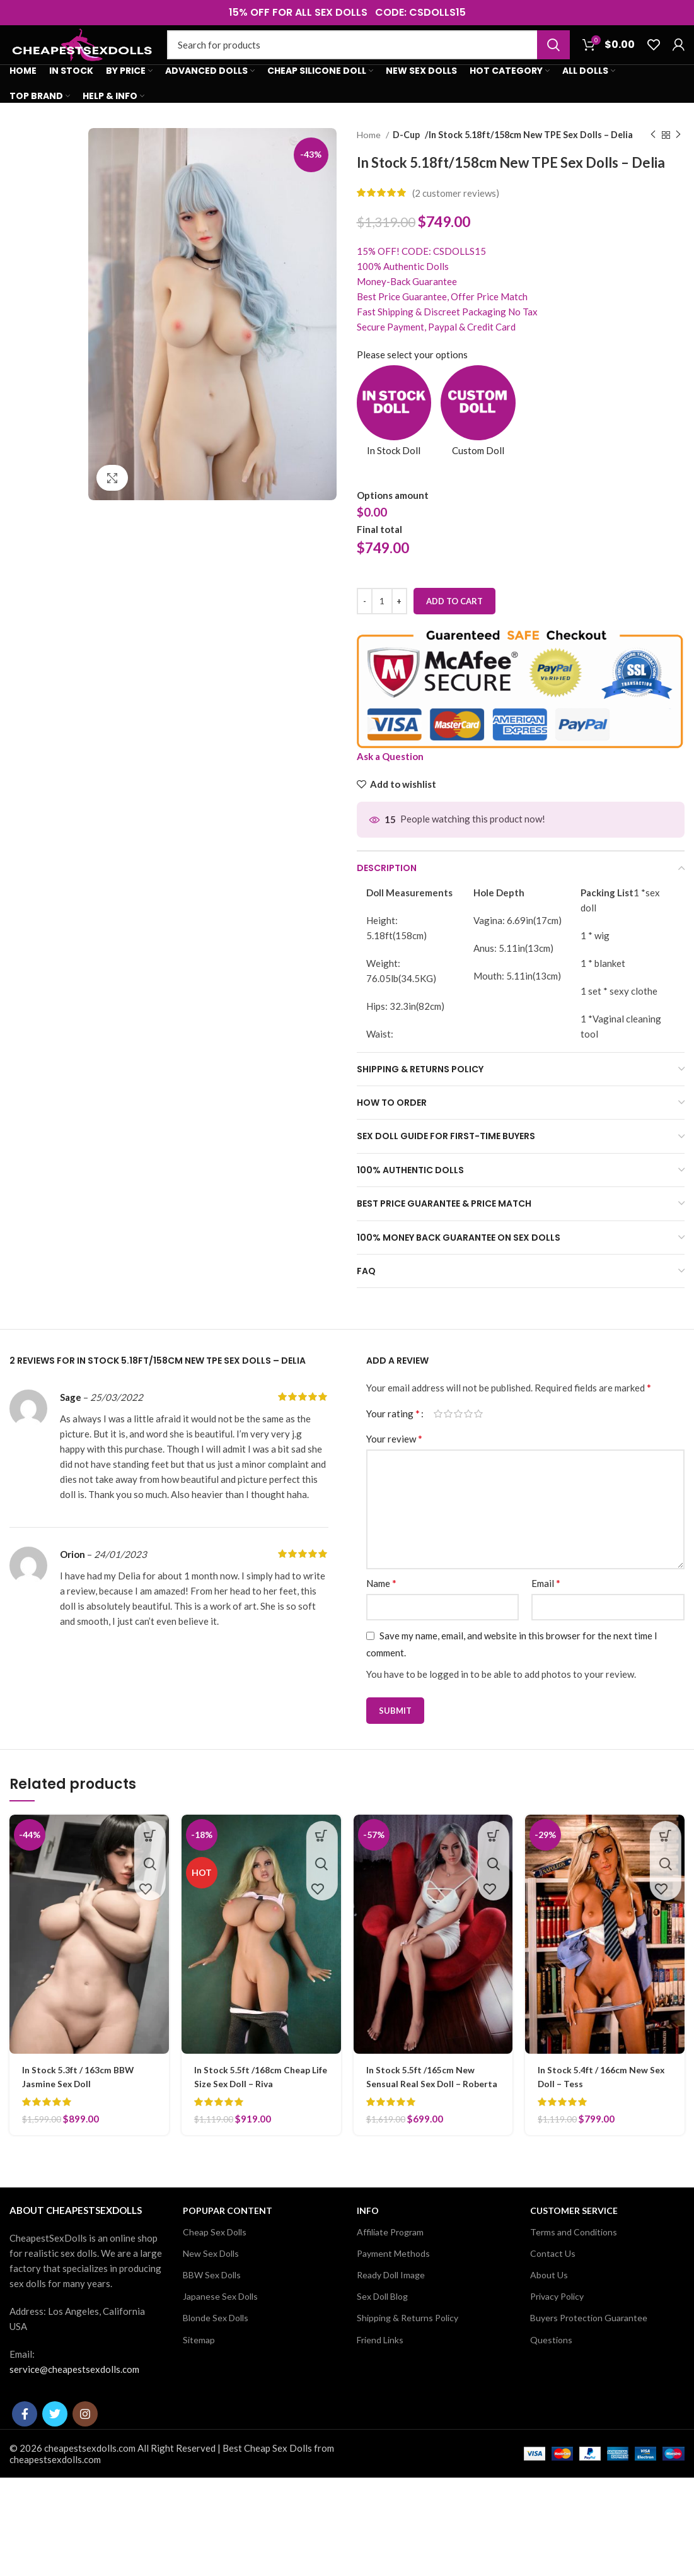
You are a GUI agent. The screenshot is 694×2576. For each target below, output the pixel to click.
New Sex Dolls (211, 2291)
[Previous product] (653, 160)
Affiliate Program (390, 2270)
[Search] (368, 58)
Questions (551, 2378)
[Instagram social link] (85, 2452)
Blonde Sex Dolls (215, 2356)
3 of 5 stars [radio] (458, 1439)
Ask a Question (390, 781)
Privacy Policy (557, 2334)
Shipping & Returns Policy (407, 2356)
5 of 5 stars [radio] (478, 1439)
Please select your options (412, 379)
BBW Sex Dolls (212, 2313)
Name (381, 1608)
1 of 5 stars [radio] (438, 1439)
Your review (394, 1464)
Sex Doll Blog (382, 2334)
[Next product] (678, 160)
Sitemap (199, 2378)
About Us (549, 2313)
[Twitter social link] (54, 2452)
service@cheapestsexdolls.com (74, 2407)
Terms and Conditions (573, 2270)
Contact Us (552, 2291)
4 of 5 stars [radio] (468, 1439)
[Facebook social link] (24, 2452)
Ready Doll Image (391, 2313)
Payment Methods (393, 2291)
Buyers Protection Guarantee (588, 2356)
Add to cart (454, 626)
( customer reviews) (455, 218)
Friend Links (380, 2378)
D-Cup (407, 160)
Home (370, 160)
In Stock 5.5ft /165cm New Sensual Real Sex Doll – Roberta (424, 2109)
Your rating (393, 1439)
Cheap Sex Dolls (214, 2270)
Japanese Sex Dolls (220, 2334)
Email (545, 1608)
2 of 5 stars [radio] (448, 1439)
